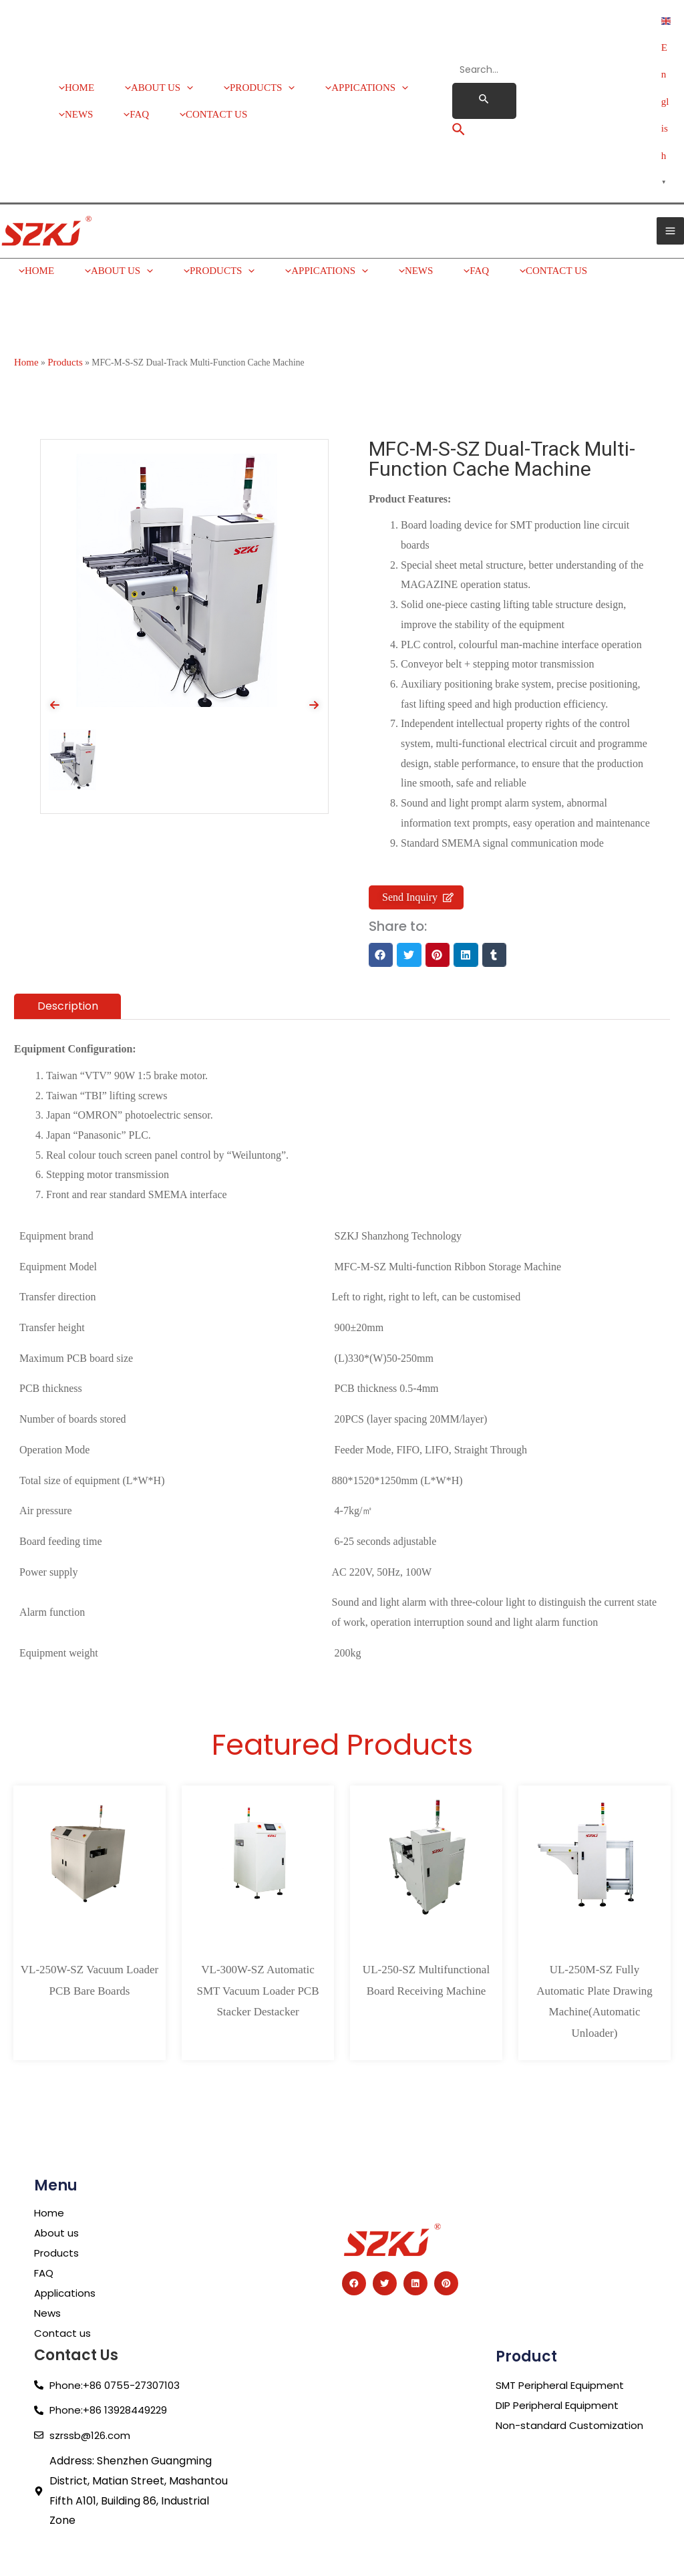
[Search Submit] (484, 75)
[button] (381, 904)
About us (57, 2181)
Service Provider (35, 2521)
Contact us (63, 2282)
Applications (67, 2242)
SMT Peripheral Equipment (565, 2334)
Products (65, 311)
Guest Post (23, 2538)
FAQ (45, 2222)
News (48, 2262)
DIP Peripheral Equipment (563, 2354)
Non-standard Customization (572, 2374)
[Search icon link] (459, 106)
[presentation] (55, 654)
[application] (181, 67)
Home (26, 311)
